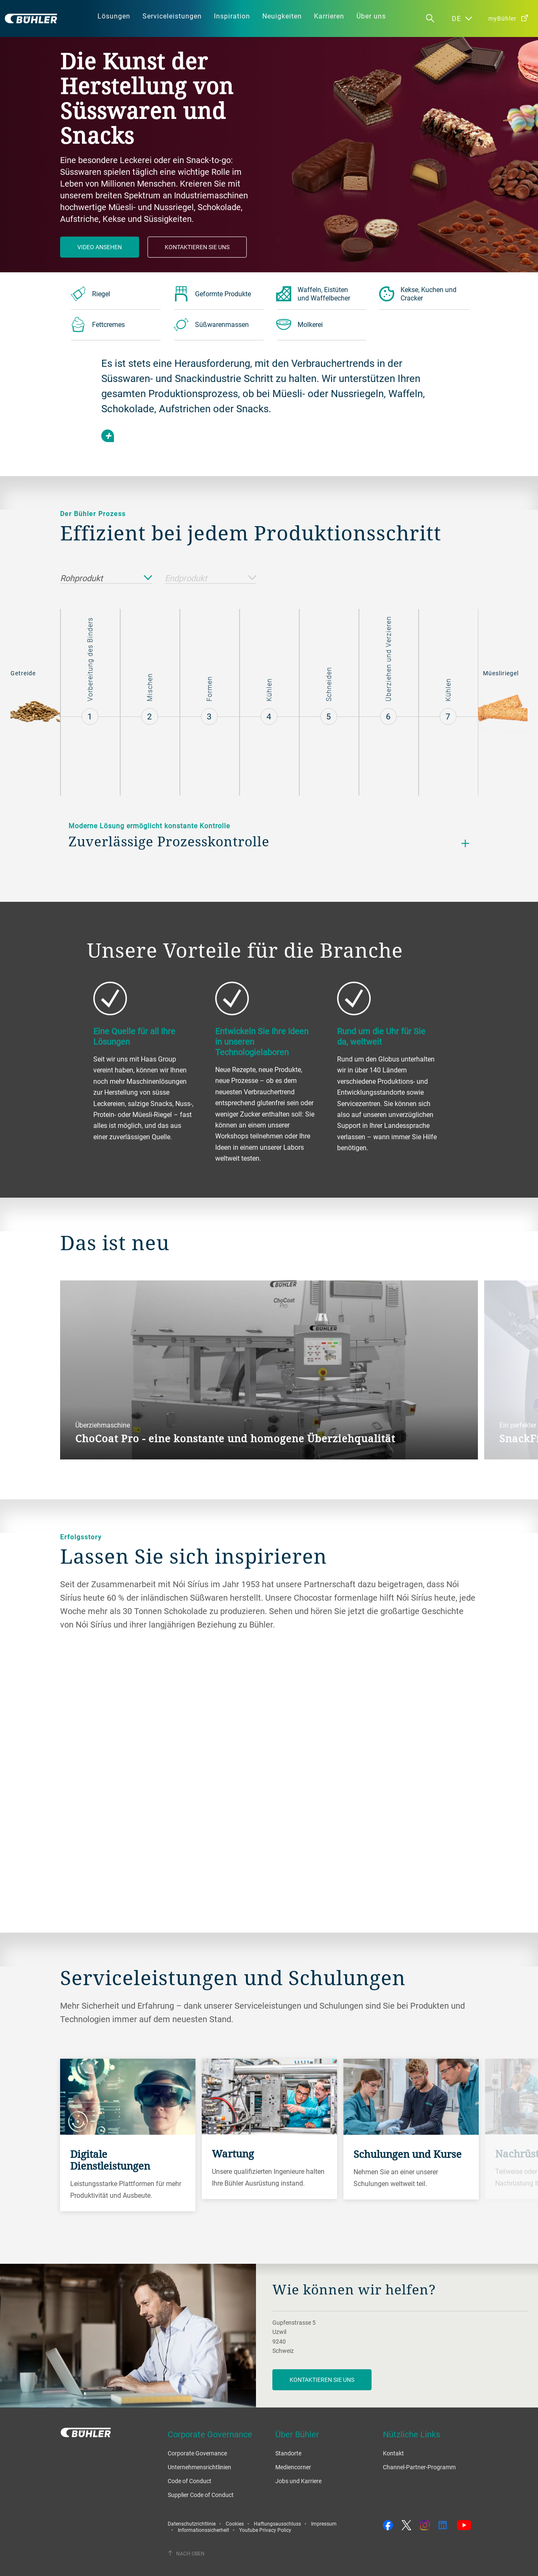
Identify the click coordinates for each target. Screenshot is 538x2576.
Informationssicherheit (203, 2529)
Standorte (288, 2453)
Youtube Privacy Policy (265, 2529)
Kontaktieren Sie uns (322, 2380)
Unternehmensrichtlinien (199, 2467)
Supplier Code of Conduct (201, 2495)
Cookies (235, 2523)
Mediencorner (293, 2467)
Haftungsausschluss (277, 2523)
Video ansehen (99, 247)
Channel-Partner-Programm (419, 2467)
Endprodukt (211, 578)
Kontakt (393, 2453)
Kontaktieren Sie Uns (197, 247)
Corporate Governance (197, 2453)
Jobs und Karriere (298, 2481)
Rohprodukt (106, 578)
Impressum (324, 2523)
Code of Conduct (189, 2481)
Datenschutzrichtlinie (192, 2523)
